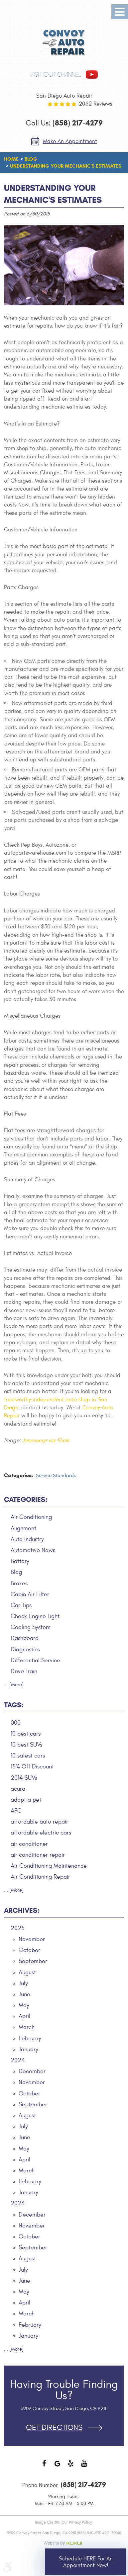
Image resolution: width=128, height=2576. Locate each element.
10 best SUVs (26, 1744)
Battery (20, 1561)
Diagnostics (25, 1649)
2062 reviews (95, 104)
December (32, 2071)
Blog (31, 159)
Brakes (19, 1583)
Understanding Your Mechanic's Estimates (65, 166)
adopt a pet (26, 1799)
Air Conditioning (31, 1517)
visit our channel (56, 74)
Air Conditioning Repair (40, 1876)
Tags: (13, 1705)
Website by (64, 2543)
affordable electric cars (41, 1832)
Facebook (44, 2466)
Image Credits (47, 2522)
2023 (17, 2203)
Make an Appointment (70, 141)
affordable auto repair (39, 1821)
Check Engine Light (35, 1616)
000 (16, 1722)
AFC (16, 1810)
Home (11, 159)
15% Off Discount (32, 1766)
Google (57, 2466)
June (24, 1994)
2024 (18, 2060)
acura (18, 1788)
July (23, 1983)
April (24, 2016)
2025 (18, 1928)
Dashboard (25, 1638)
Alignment (23, 1528)
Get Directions (54, 2428)
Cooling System (31, 1627)
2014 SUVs (24, 1777)
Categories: (25, 1499)
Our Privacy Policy (77, 2522)
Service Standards (56, 1475)
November (32, 1939)
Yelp (70, 2466)
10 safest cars (28, 1755)
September (33, 1961)
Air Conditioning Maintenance (49, 1865)
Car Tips (21, 1605)
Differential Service (35, 1660)
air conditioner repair (38, 1854)
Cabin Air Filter (30, 1594)
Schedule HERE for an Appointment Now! (86, 2562)
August (27, 1972)
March (27, 2027)
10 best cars (26, 1733)
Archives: (21, 1910)
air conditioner (29, 1843)
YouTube (84, 2466)
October (29, 1950)
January (28, 2049)
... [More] (14, 1684)
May (24, 2005)
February (30, 2038)
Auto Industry (27, 1539)
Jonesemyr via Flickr (45, 1440)
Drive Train (24, 1671)
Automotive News (33, 1550)
